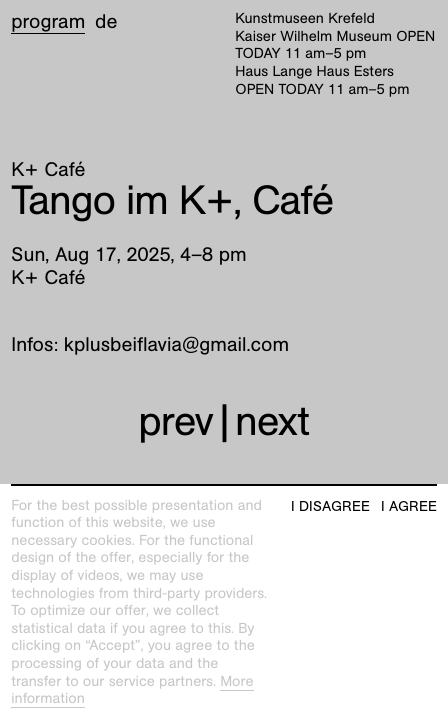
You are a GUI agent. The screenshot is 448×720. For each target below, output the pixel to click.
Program (48, 22)
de (106, 22)
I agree (409, 506)
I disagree (330, 506)
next (272, 421)
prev (175, 421)
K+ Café (48, 170)
